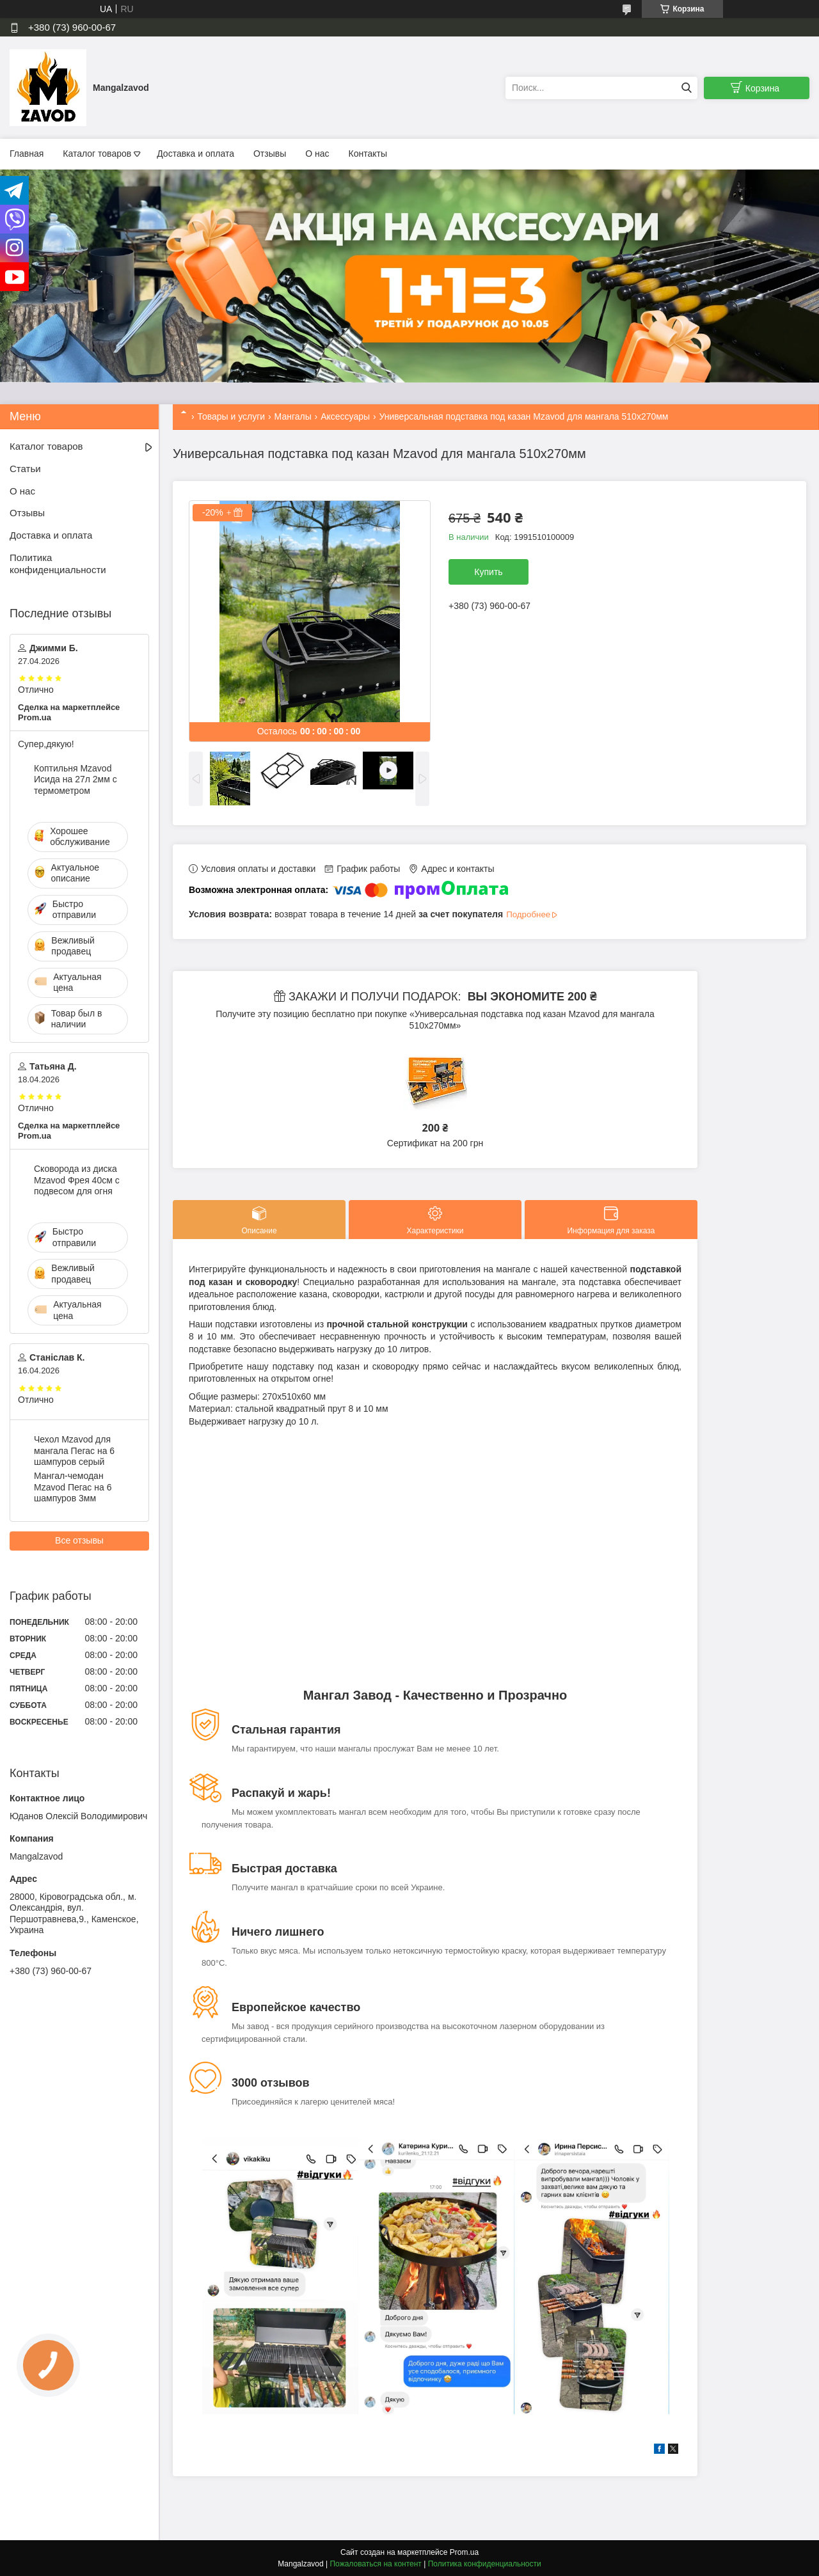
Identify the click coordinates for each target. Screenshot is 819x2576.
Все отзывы (79, 1540)
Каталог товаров (97, 153)
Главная (27, 153)
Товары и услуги (231, 416)
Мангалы (293, 416)
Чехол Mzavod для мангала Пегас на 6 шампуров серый (74, 1450)
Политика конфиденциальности (58, 563)
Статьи (25, 468)
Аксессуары (345, 416)
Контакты (368, 153)
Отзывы (269, 153)
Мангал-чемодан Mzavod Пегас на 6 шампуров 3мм (72, 1487)
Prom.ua (464, 2552)
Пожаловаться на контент (375, 2563)
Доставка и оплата (195, 153)
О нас (317, 153)
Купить (488, 572)
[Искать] (686, 88)
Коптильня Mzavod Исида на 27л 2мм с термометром (75, 779)
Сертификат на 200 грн (435, 1143)
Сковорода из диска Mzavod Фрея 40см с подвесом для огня (77, 1180)
